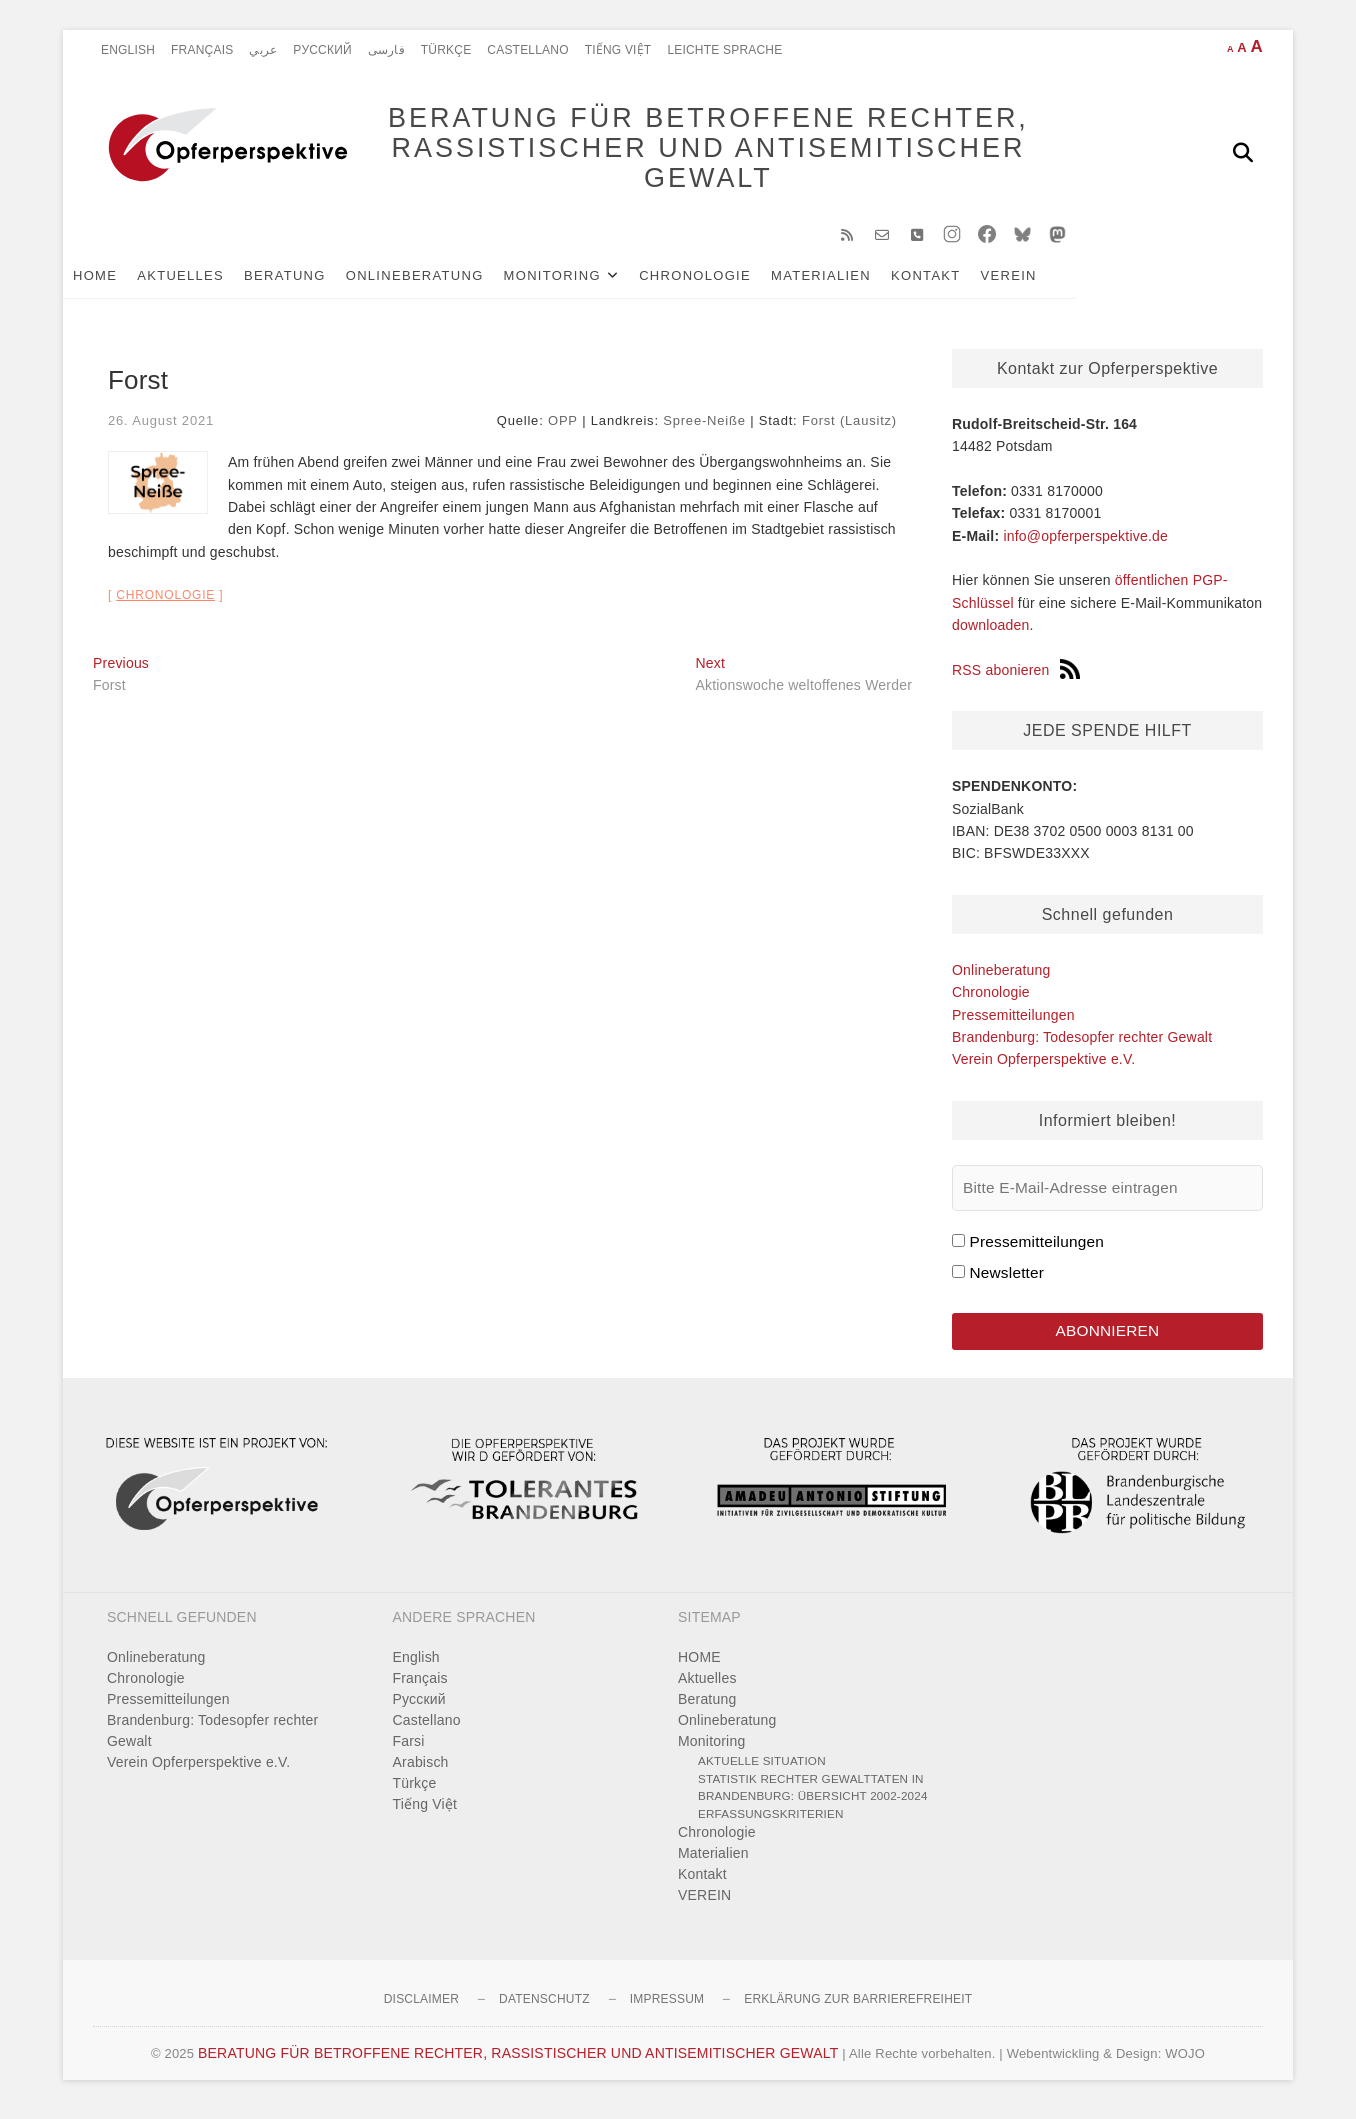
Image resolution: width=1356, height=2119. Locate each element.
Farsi (409, 1750)
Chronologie (725, 281)
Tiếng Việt (618, 50)
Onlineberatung (445, 281)
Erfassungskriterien (771, 1821)
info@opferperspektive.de (1085, 542)
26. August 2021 (161, 426)
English (128, 50)
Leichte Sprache (724, 50)
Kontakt (956, 281)
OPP (563, 426)
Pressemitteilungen (1013, 1021)
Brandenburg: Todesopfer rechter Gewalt (1082, 1044)
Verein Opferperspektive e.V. (1043, 1066)
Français (202, 50)
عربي (263, 50)
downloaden (991, 632)
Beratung (315, 281)
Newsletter (1006, 1279)
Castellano (527, 50)
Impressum (667, 2008)
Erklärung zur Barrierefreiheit (858, 2008)
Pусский (322, 50)
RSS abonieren (1016, 677)
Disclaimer (421, 2008)
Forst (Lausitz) (849, 426)
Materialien (851, 281)
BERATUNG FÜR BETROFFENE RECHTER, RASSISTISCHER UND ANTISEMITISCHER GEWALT (688, 152)
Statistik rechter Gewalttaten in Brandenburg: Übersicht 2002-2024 (813, 1795)
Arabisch (421, 1771)
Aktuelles (210, 281)
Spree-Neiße (704, 426)
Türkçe (446, 50)
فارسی (386, 50)
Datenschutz (544, 2008)
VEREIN (1039, 281)
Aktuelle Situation (762, 1769)
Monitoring (582, 281)
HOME (125, 281)
